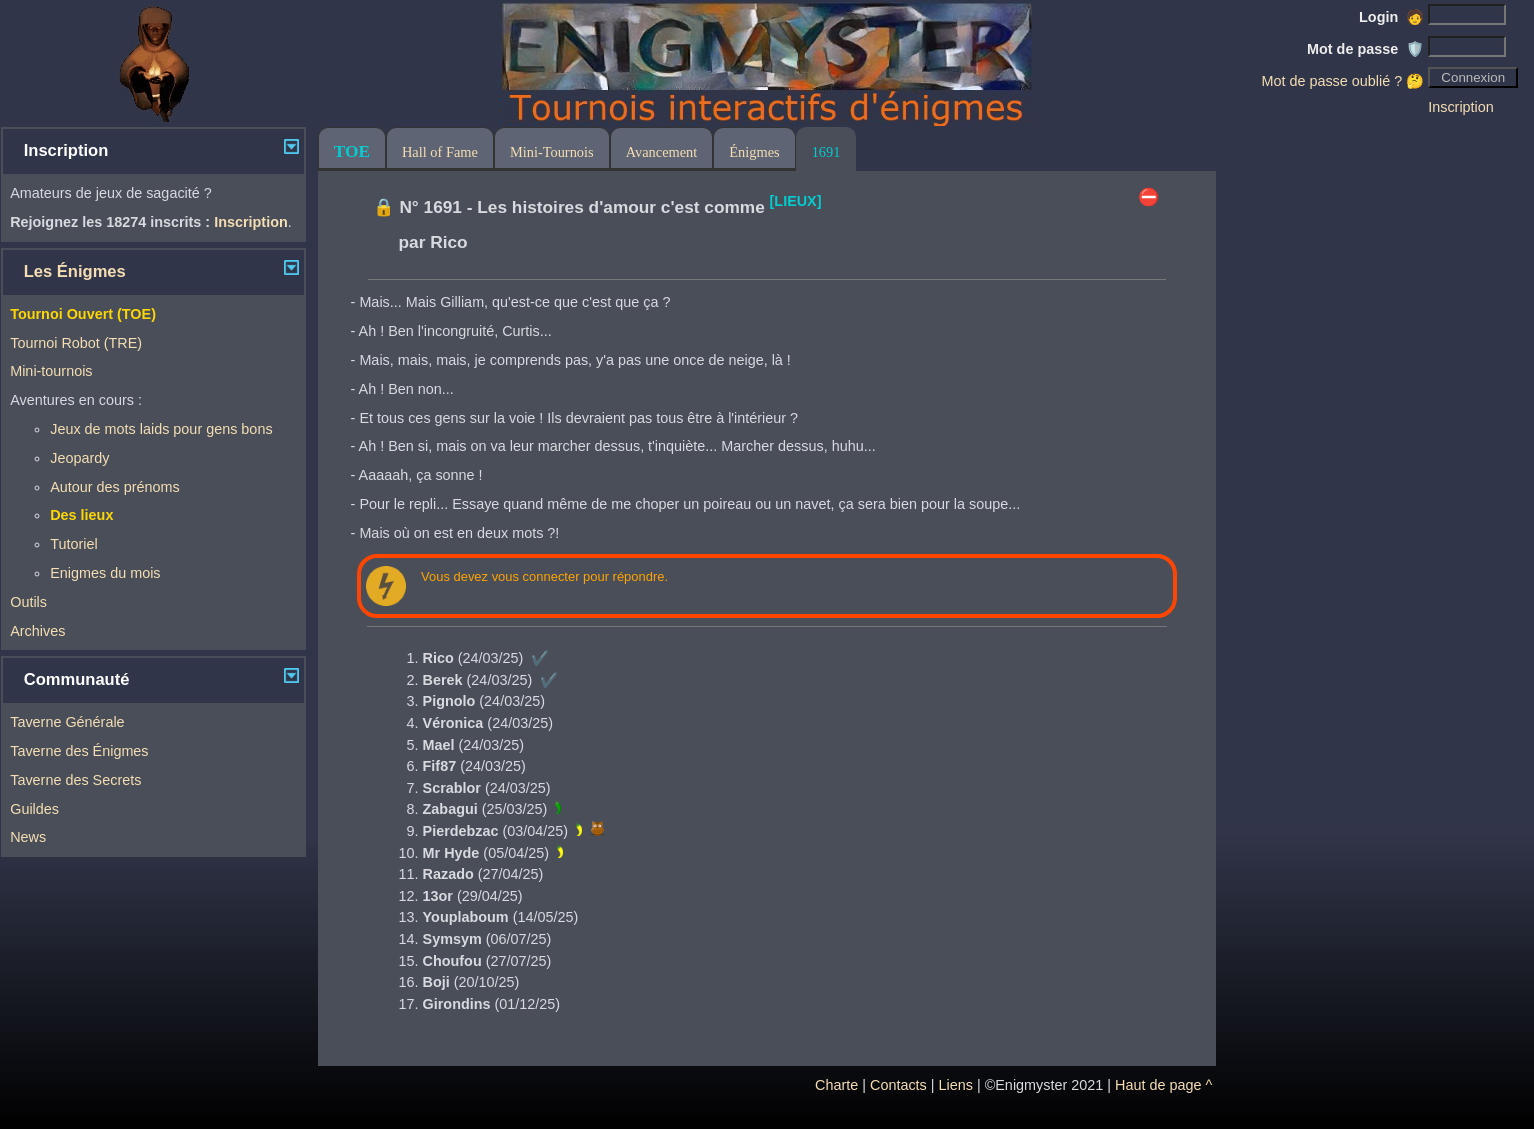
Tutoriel (73, 544)
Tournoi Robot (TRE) (76, 343)
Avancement (662, 152)
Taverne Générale (67, 722)
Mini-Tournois (552, 152)
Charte (836, 1085)
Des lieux (81, 515)
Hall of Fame (440, 152)
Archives (37, 631)
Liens (956, 1085)
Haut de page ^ (1163, 1085)
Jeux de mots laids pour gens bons (161, 429)
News (28, 837)
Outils (28, 602)
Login (1391, 17)
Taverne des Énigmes (79, 751)
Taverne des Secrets (75, 780)
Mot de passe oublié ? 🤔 (1342, 81)
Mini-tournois (51, 371)
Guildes (34, 809)
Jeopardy (79, 458)
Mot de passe (1365, 49)
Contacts (898, 1085)
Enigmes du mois (105, 573)
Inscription (1461, 107)
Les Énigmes (75, 271)
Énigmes (754, 152)
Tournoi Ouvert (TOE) (83, 314)
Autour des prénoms (115, 487)
